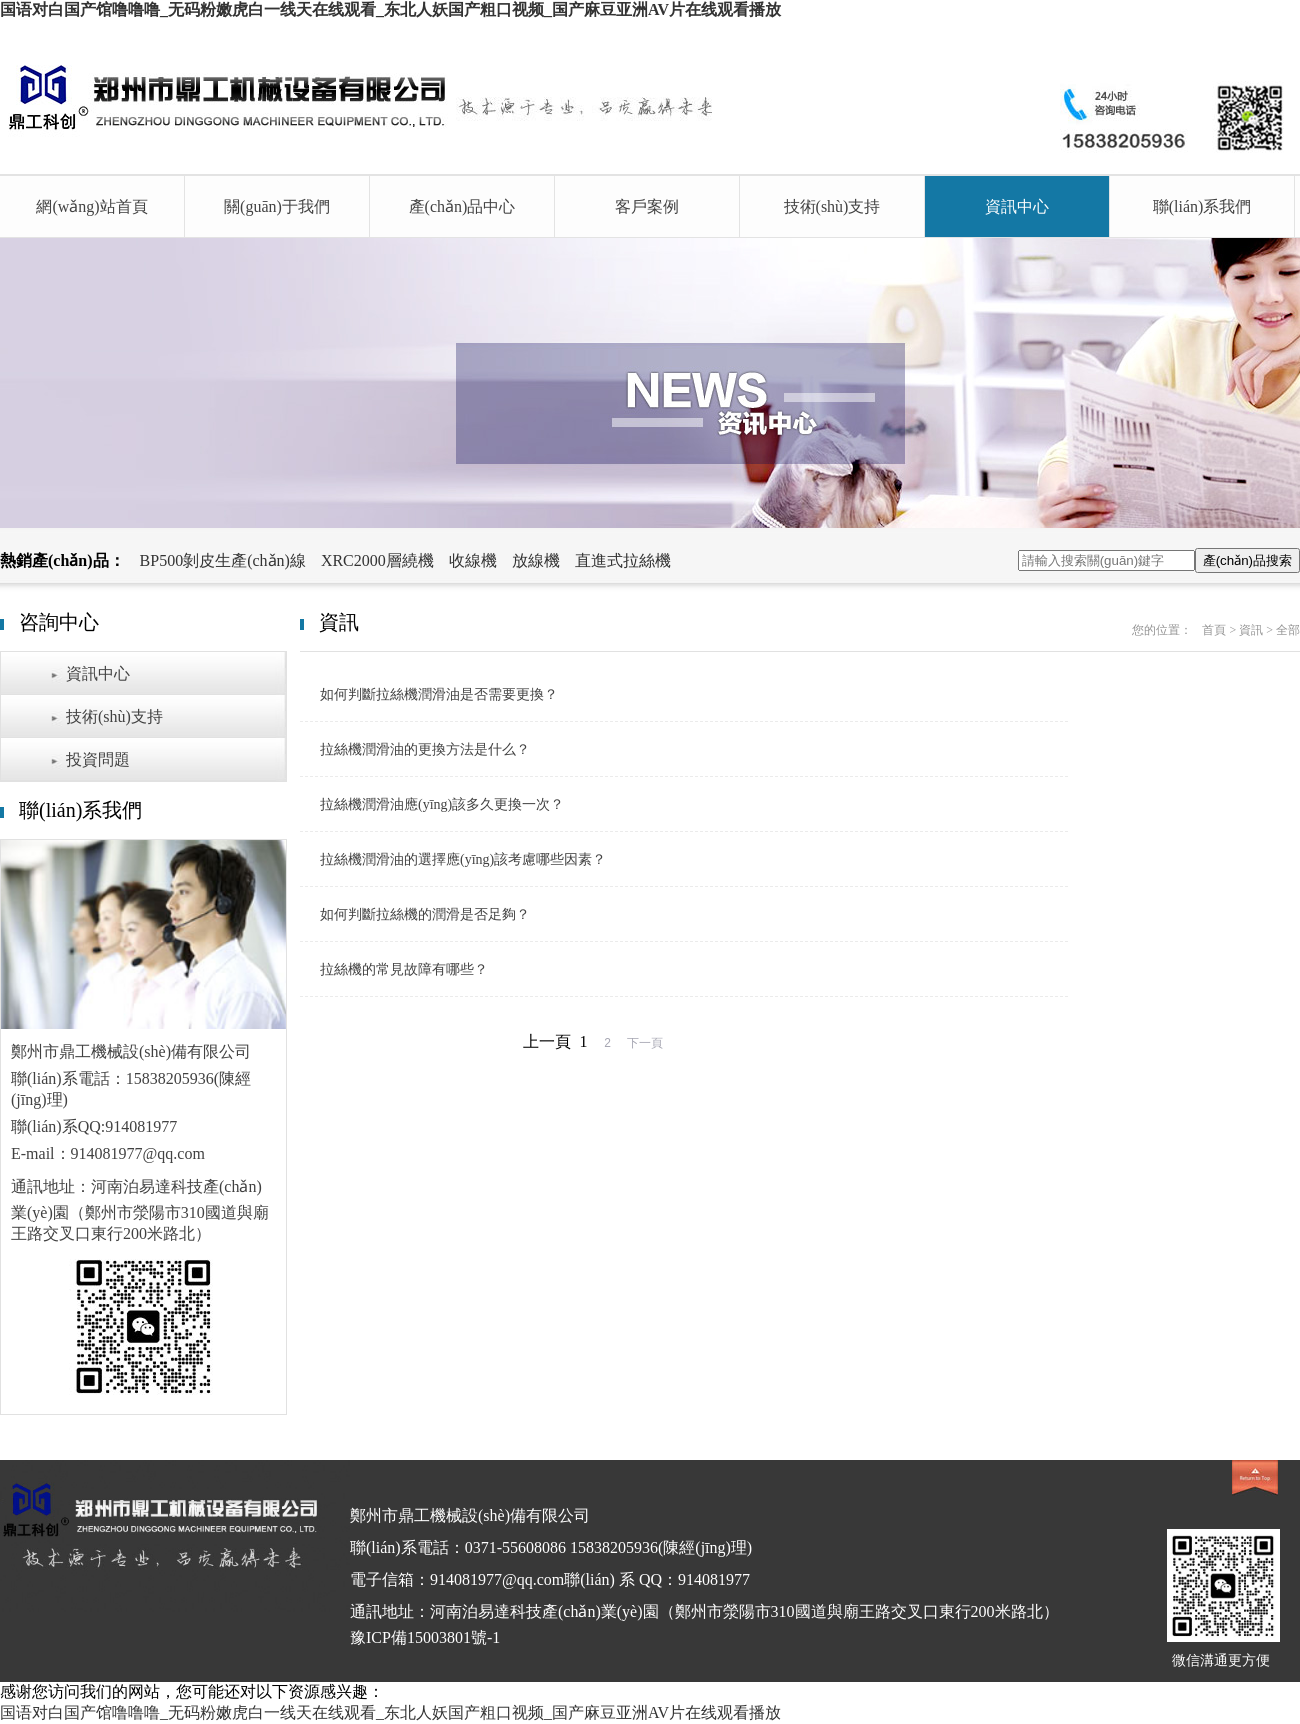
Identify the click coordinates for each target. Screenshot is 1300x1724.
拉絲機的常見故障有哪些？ (404, 969)
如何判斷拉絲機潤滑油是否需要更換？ (439, 694)
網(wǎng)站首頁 (91, 206)
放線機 (536, 560)
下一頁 (645, 1043)
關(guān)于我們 (277, 206)
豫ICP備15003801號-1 (425, 1637)
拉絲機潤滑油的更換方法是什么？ (425, 749)
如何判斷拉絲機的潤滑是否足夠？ (425, 914)
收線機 (473, 560)
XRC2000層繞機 (377, 560)
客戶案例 (647, 206)
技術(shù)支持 (832, 206)
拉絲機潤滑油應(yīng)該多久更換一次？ (442, 804)
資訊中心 (1017, 206)
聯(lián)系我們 (1202, 206)
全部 (1288, 630)
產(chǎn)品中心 (462, 206)
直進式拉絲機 (623, 560)
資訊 (1251, 630)
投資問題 (98, 759)
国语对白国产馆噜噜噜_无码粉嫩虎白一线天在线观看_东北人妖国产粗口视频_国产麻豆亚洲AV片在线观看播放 (390, 9)
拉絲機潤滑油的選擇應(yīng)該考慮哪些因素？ (463, 859)
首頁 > (1220, 630)
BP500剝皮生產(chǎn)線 (223, 560)
